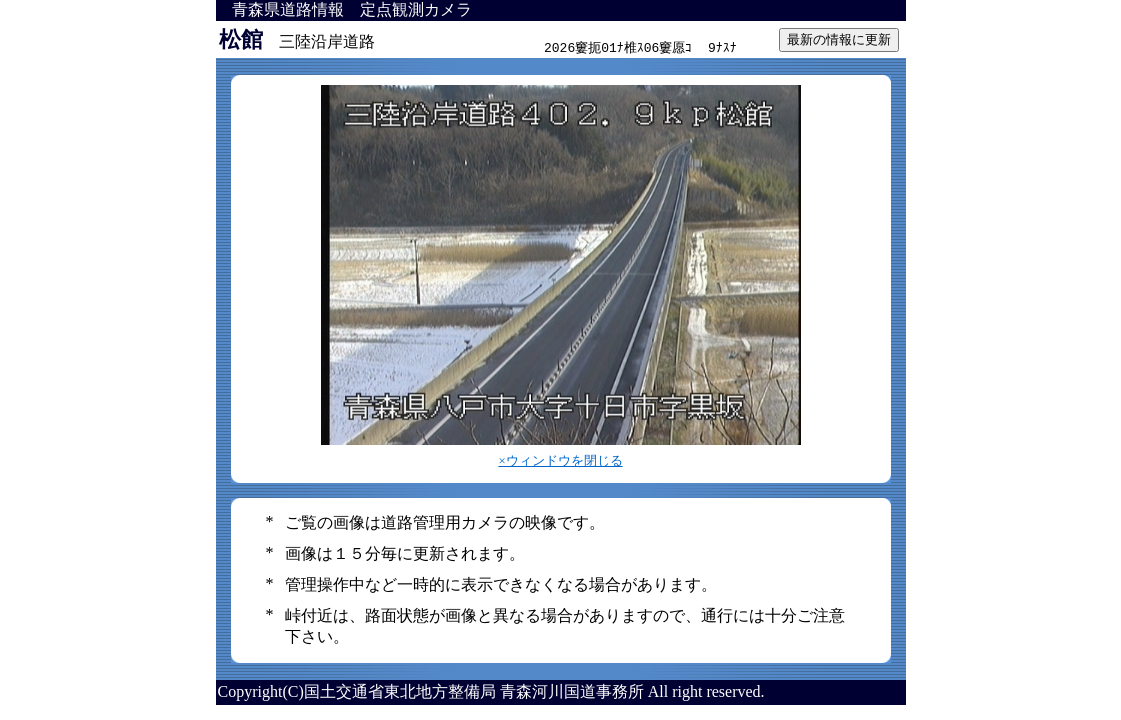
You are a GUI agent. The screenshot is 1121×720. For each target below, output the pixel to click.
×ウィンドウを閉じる (560, 461)
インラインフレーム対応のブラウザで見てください (641, 40)
